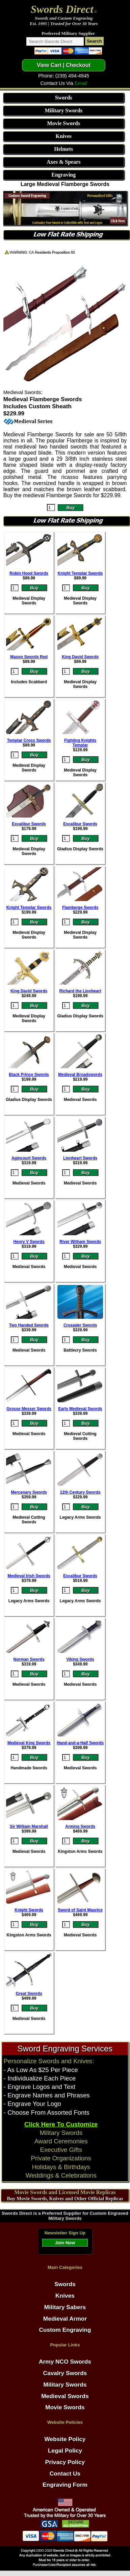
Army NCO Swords (65, 2361)
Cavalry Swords (65, 2373)
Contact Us (65, 2473)
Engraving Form (65, 2484)
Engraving (63, 175)
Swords (63, 97)
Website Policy (65, 2439)
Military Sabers (65, 2307)
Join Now (65, 2242)
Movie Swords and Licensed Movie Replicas (64, 2192)
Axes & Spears (63, 162)
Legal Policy (65, 2450)
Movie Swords (63, 123)
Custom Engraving (65, 2329)
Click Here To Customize (61, 2124)
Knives (64, 136)
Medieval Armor (65, 2318)
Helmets (63, 149)
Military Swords (63, 110)
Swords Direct (62, 9)
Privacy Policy (65, 2462)
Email (81, 83)
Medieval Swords (65, 2396)
